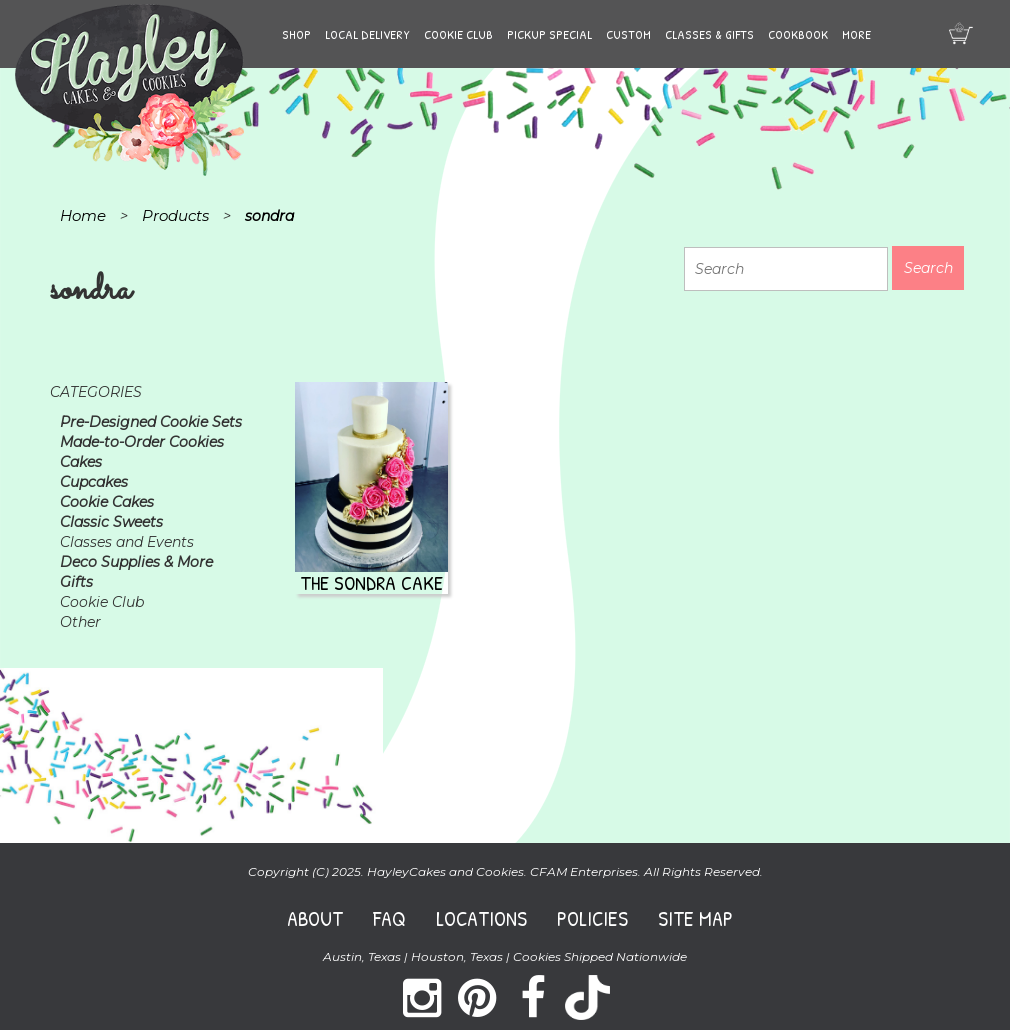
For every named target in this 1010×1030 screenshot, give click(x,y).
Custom (628, 34)
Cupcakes (94, 482)
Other (80, 622)
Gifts (76, 582)
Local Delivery (367, 34)
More (856, 34)
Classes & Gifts (709, 34)
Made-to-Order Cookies (142, 442)
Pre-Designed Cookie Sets (151, 422)
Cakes (81, 462)
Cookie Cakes (107, 502)
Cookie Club (458, 34)
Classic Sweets (111, 522)
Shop (296, 34)
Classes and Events (127, 542)
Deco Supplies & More (136, 562)
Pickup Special (549, 34)
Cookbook (798, 34)
